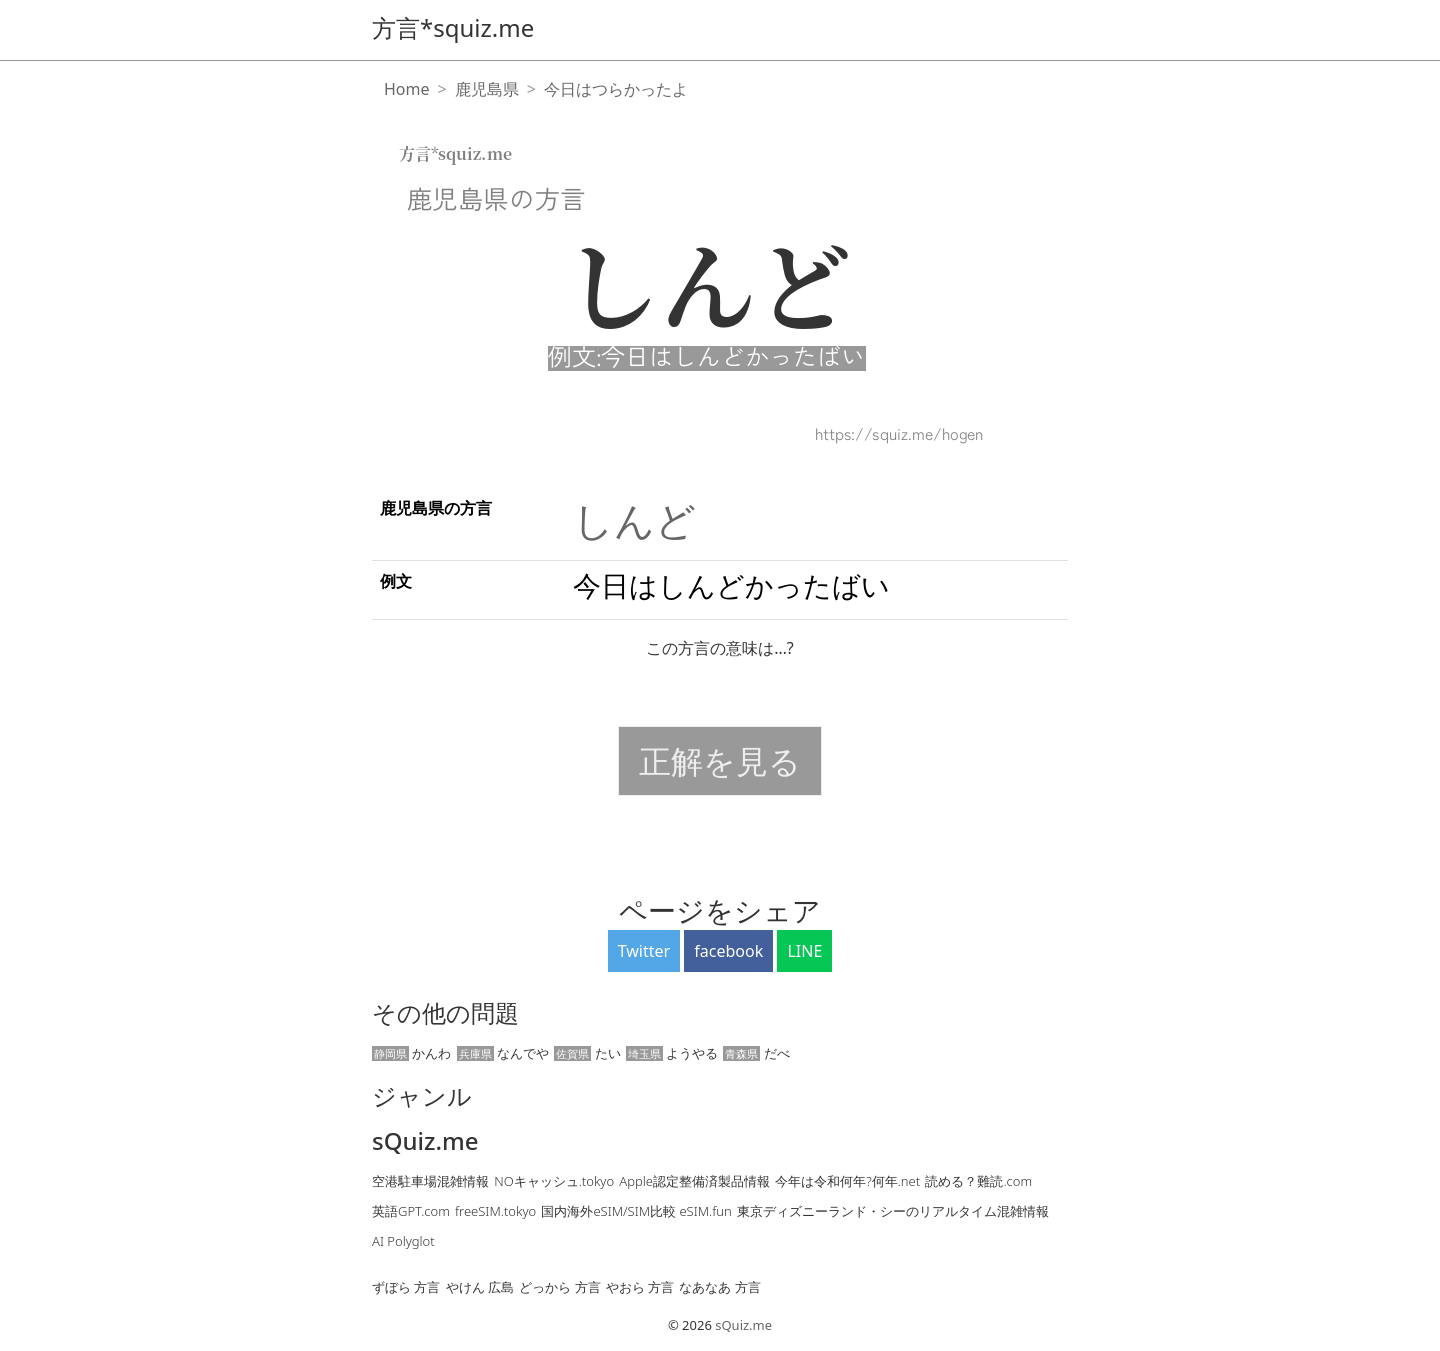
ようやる (672, 1053)
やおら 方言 (640, 1287)
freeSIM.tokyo (495, 1211)
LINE (804, 951)
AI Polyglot (403, 1241)
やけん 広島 (480, 1287)
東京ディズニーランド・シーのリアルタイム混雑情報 (893, 1211)
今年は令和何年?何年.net (847, 1181)
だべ (756, 1053)
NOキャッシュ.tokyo (554, 1181)
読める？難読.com (978, 1181)
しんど (634, 519)
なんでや (503, 1053)
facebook (728, 951)
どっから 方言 (559, 1287)
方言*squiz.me (453, 27)
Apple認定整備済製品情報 (694, 1181)
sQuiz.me (425, 1141)
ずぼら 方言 (406, 1287)
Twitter (644, 951)
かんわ (411, 1053)
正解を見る (720, 760)
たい (587, 1053)
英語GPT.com (411, 1211)
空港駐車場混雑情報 (430, 1181)
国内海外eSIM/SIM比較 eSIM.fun (636, 1211)
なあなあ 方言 (719, 1287)
